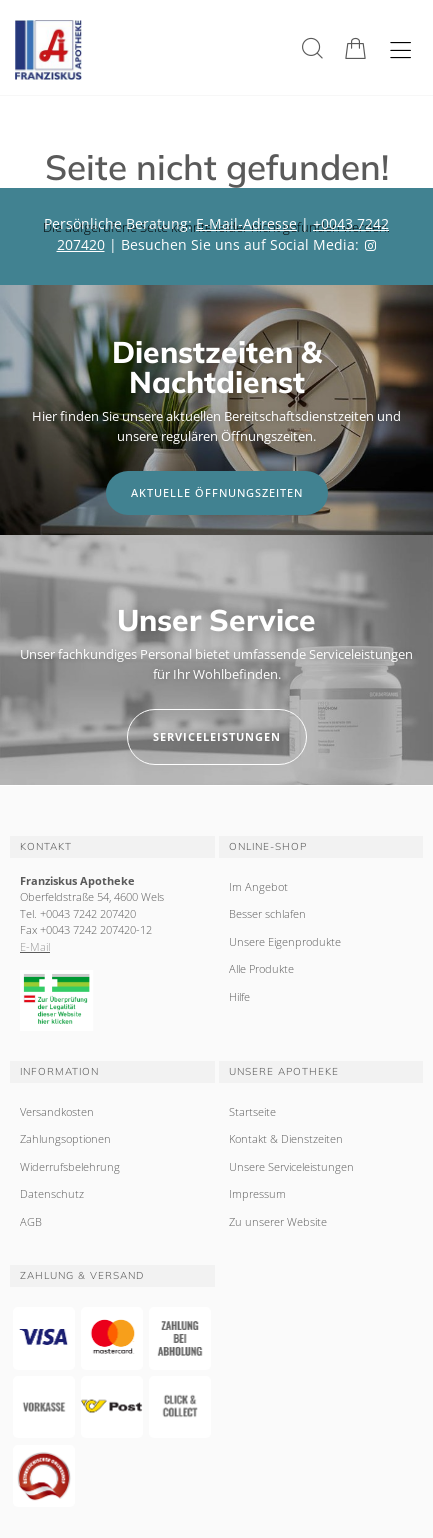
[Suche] (312, 48)
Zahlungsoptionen (65, 1138)
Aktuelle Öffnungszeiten (217, 492)
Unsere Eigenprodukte (285, 941)
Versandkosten (57, 1111)
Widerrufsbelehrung (70, 1166)
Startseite (252, 1111)
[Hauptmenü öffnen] (400, 50)
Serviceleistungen (217, 736)
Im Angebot (258, 886)
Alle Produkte (261, 968)
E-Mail (35, 946)
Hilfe (239, 996)
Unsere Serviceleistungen (291, 1166)
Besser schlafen (267, 913)
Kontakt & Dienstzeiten (286, 1138)
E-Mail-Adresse (246, 223)
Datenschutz (52, 1193)
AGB (31, 1221)
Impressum (257, 1193)
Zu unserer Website (278, 1221)
